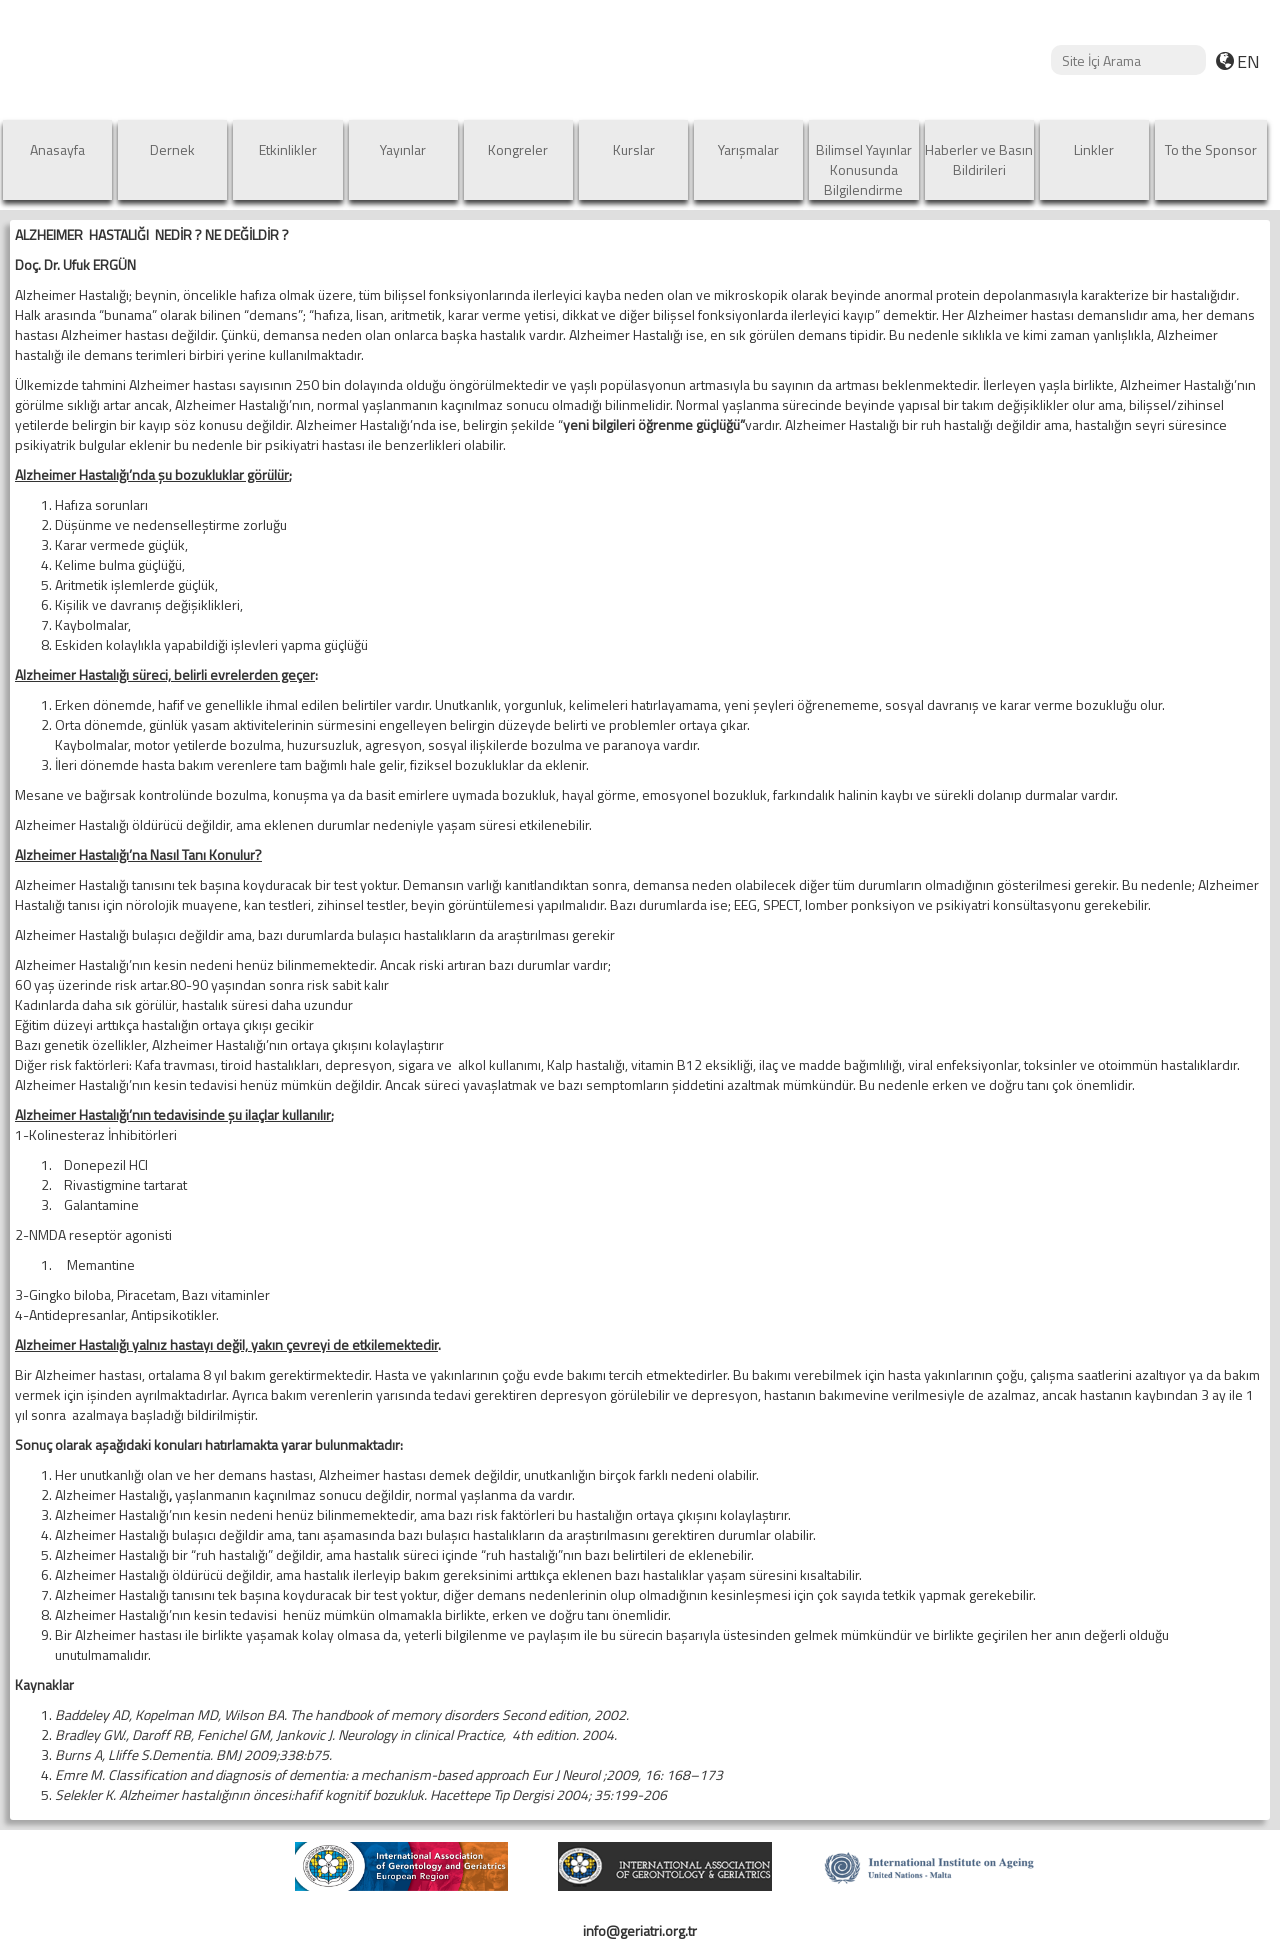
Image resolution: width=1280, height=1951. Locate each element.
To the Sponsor (1211, 149)
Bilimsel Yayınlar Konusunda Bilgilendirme (864, 169)
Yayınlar (403, 149)
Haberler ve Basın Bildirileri (979, 159)
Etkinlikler (288, 149)
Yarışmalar (748, 149)
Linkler (1094, 149)
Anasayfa (57, 149)
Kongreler (518, 149)
